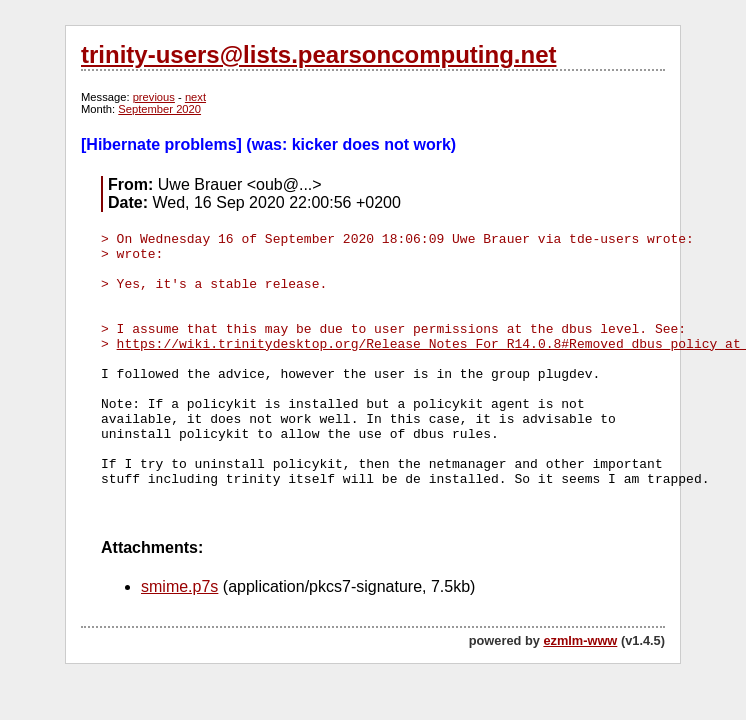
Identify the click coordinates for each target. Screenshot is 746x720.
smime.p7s (179, 586)
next (195, 97)
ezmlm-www (580, 640)
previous (154, 97)
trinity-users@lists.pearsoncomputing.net (318, 54)
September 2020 (159, 109)
